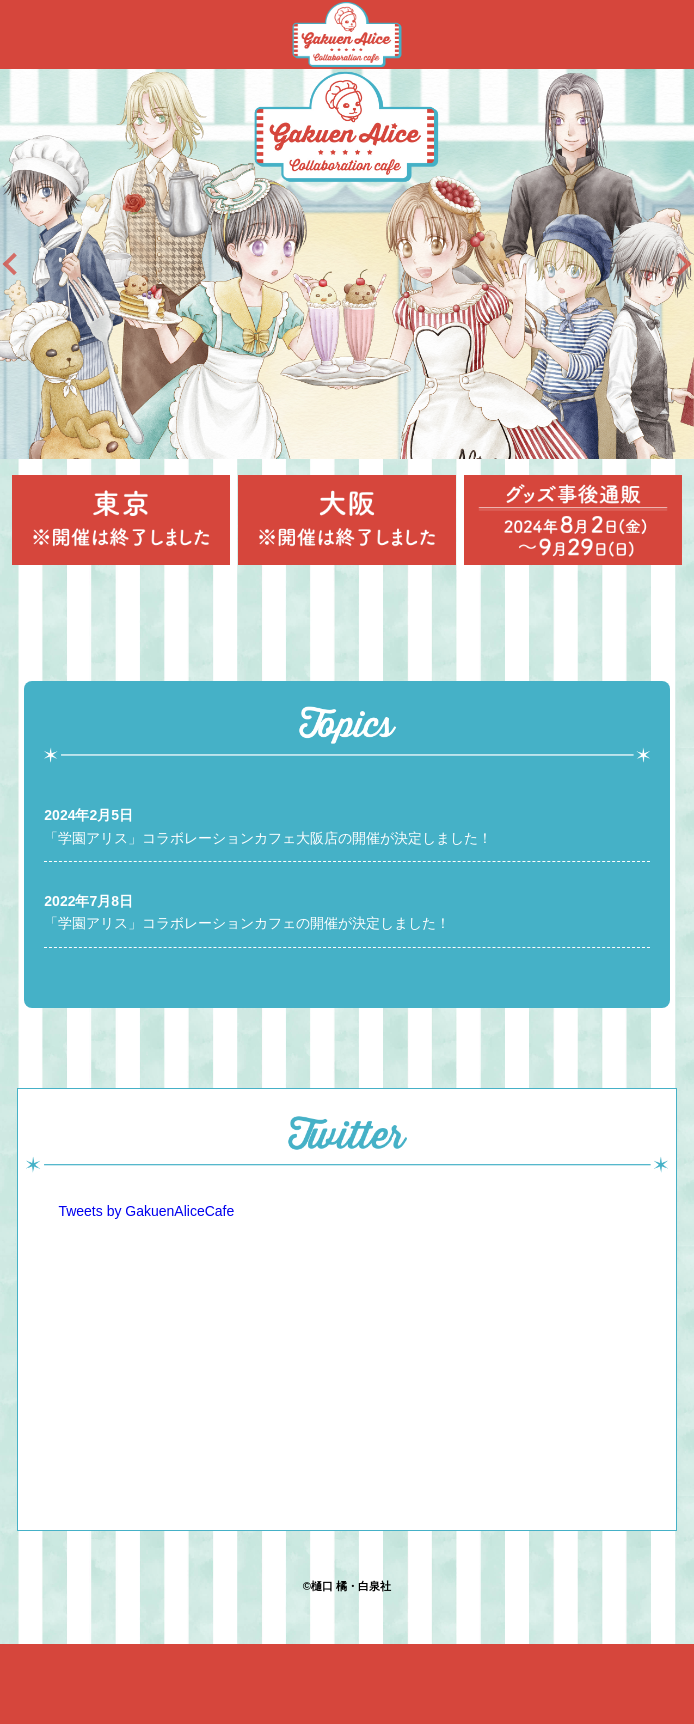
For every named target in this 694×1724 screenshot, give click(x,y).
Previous (24, 264)
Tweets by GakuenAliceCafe (146, 1211)
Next (670, 264)
